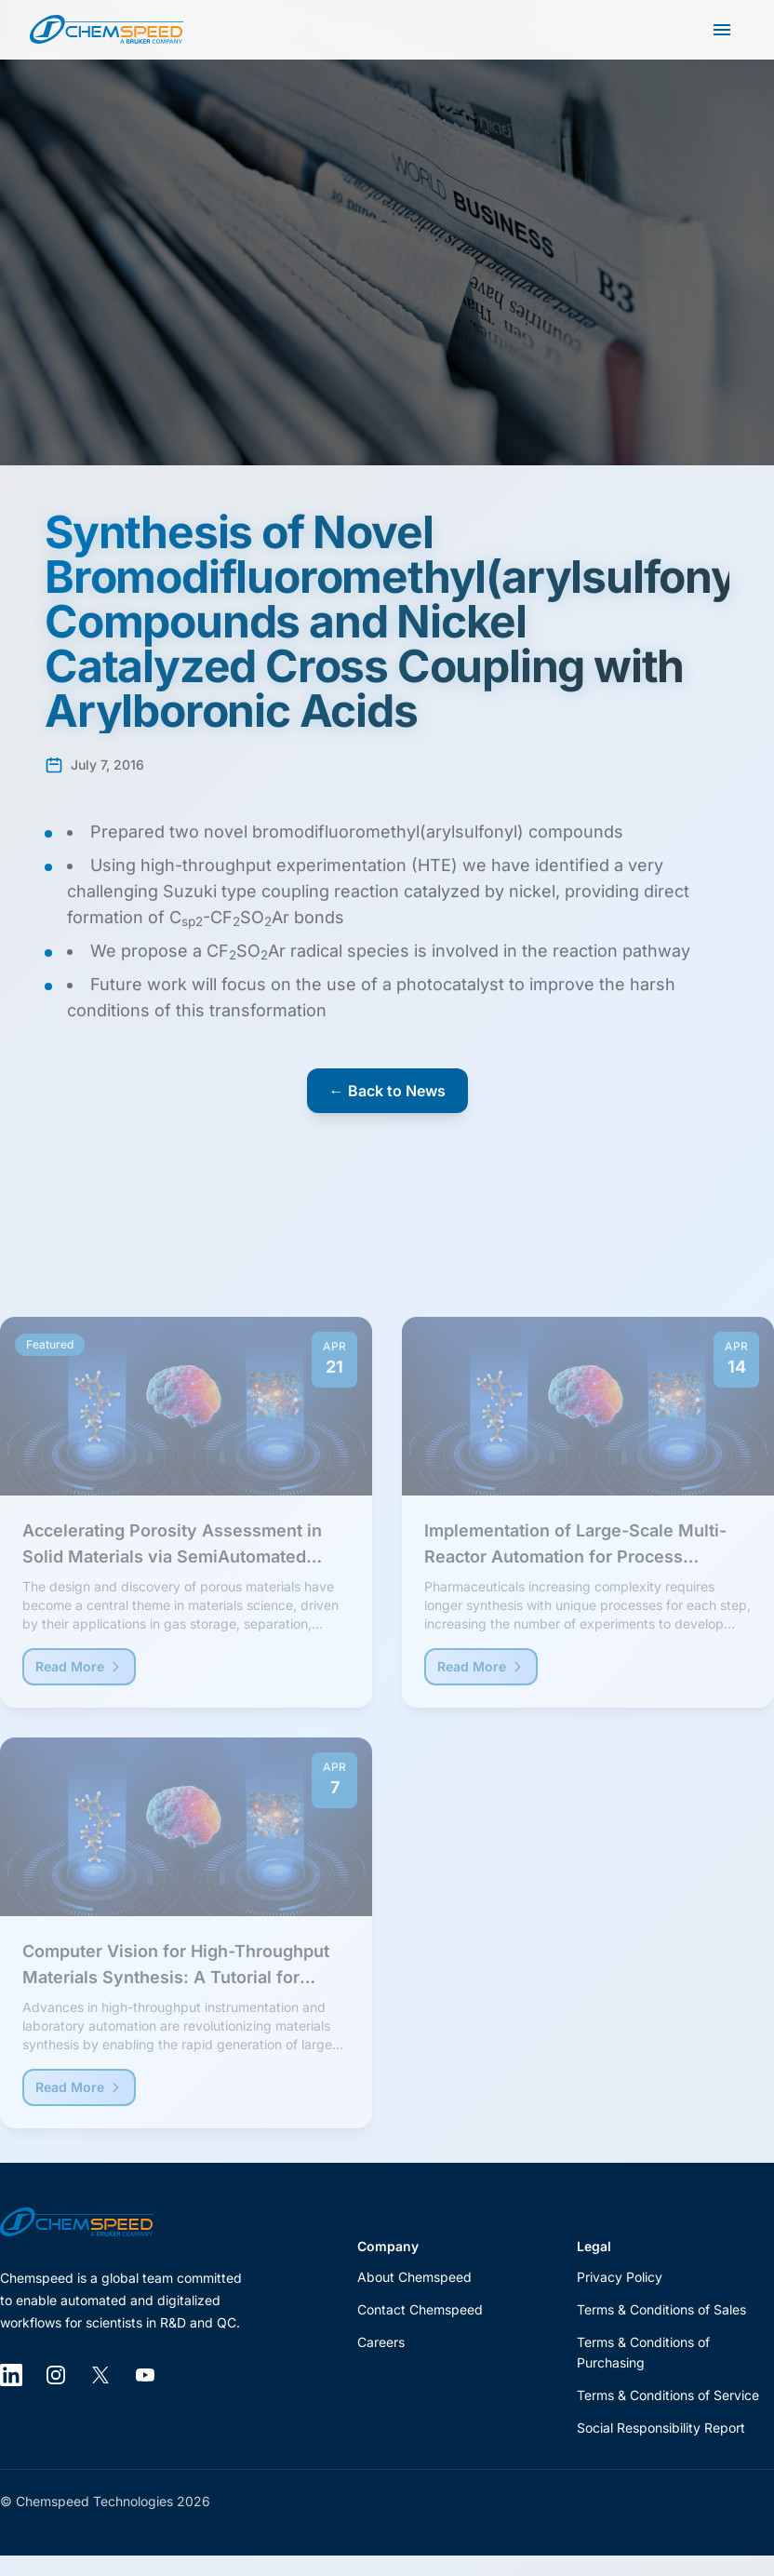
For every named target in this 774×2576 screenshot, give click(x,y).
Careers (381, 2342)
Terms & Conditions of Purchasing (643, 2352)
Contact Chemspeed (420, 2309)
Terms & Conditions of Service (668, 2395)
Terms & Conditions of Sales (661, 2309)
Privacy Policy (619, 2277)
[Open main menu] (722, 29)
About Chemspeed (414, 2277)
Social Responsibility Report (661, 2427)
